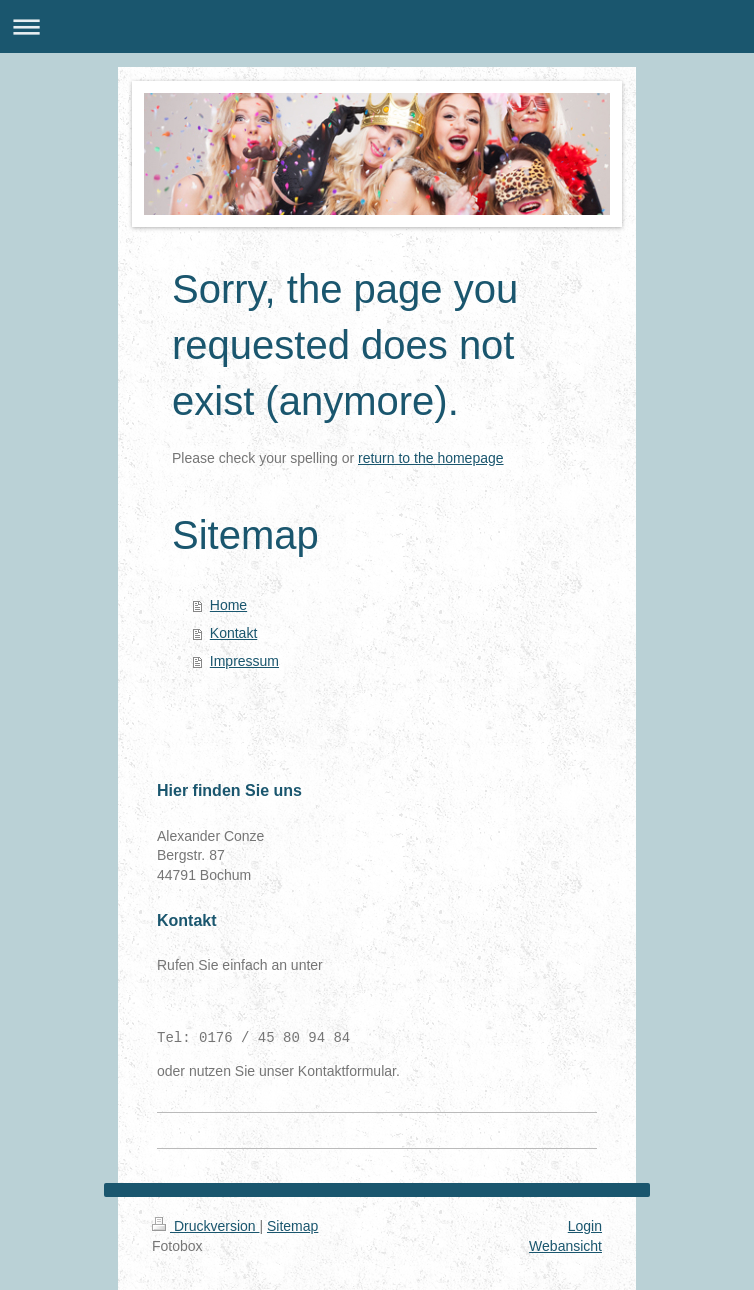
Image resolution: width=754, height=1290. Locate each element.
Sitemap (292, 1226)
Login (585, 1226)
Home (228, 605)
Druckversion (205, 1226)
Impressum (244, 661)
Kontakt (233, 633)
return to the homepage (431, 458)
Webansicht (565, 1246)
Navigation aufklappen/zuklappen (377, 26)
